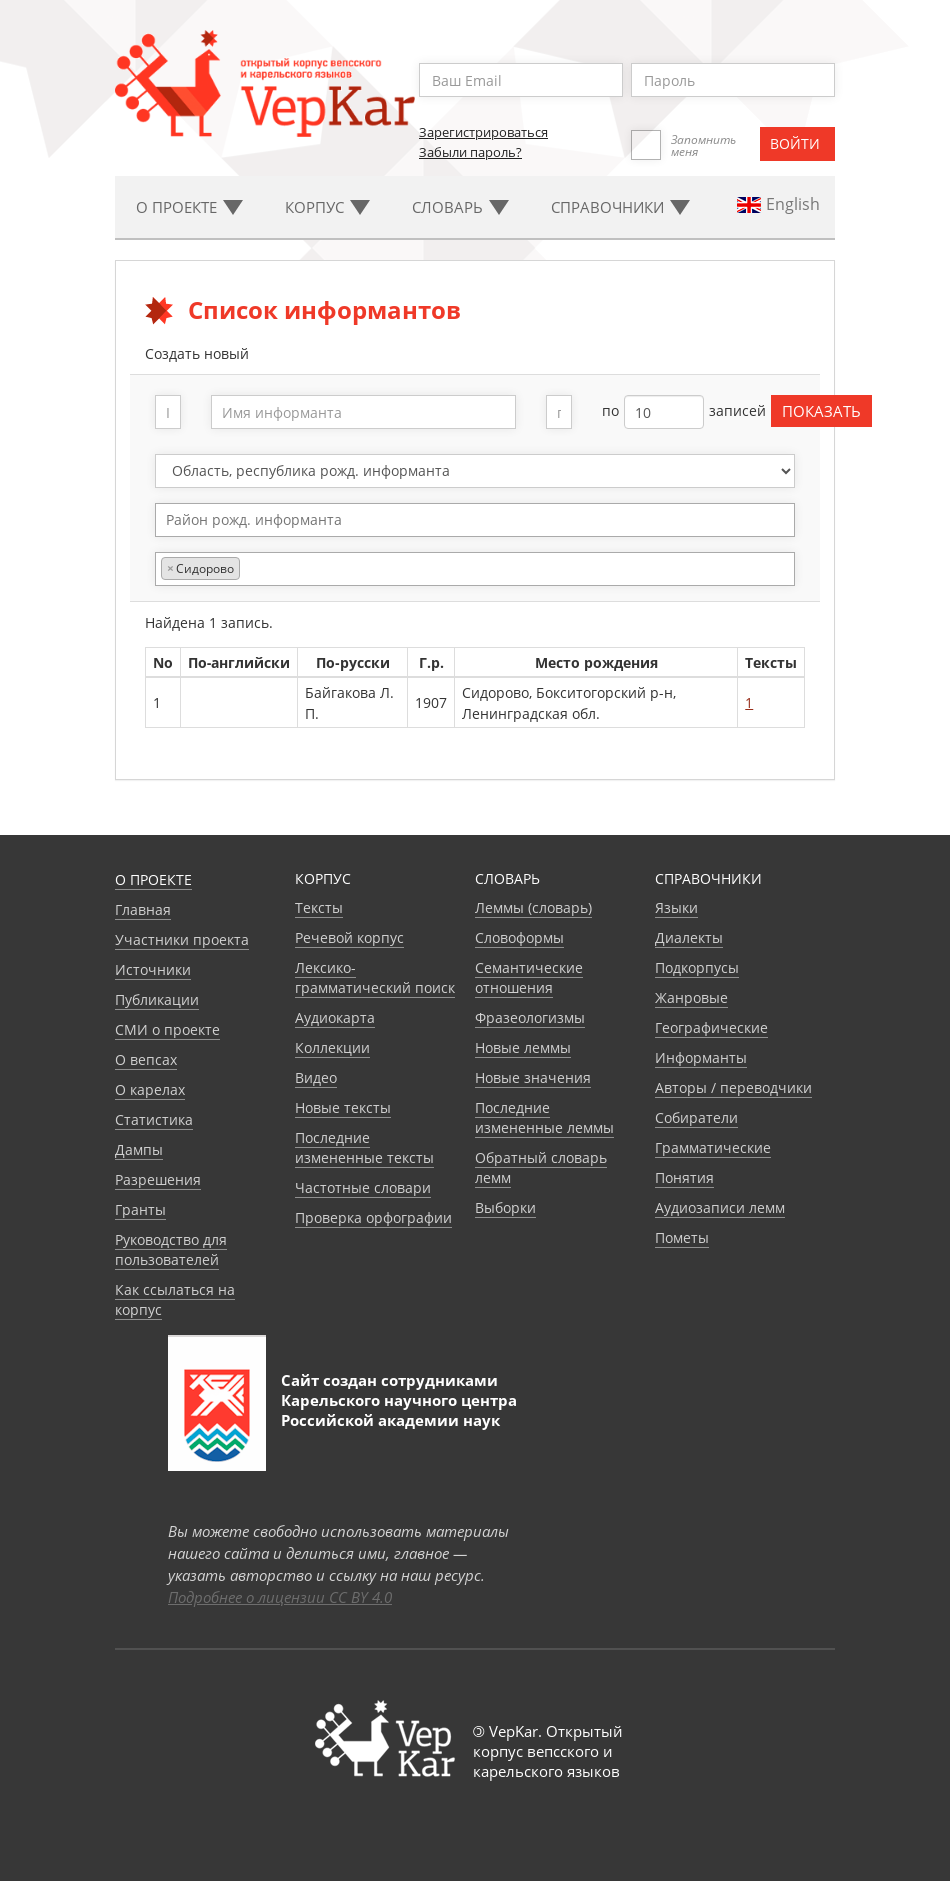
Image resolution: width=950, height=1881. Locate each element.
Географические (711, 1027)
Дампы (139, 1149)
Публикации (157, 999)
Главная (143, 909)
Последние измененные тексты (364, 1147)
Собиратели (696, 1117)
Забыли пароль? (470, 152)
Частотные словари (363, 1187)
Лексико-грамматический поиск (375, 977)
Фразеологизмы (530, 1017)
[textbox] (485, 519)
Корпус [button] (327, 207)
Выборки (505, 1207)
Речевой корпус (349, 937)
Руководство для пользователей (171, 1249)
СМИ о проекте (167, 1029)
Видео (316, 1077)
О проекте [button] (189, 207)
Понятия (684, 1177)
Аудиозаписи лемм (720, 1207)
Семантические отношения (529, 977)
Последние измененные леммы (544, 1117)
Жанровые (691, 997)
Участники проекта (182, 939)
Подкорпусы (697, 967)
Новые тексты (343, 1107)
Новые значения (533, 1077)
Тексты (319, 907)
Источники (153, 969)
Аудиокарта (335, 1017)
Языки (676, 907)
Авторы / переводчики (733, 1087)
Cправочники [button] (620, 207)
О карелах (150, 1089)
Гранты (140, 1209)
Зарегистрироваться (483, 132)
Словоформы (519, 937)
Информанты (701, 1057)
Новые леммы (523, 1047)
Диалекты (689, 937)
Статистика (154, 1119)
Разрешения (158, 1179)
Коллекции (332, 1047)
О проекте (153, 879)
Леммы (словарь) (533, 907)
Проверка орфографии (373, 1217)
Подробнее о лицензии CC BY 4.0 (280, 1597)
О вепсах (146, 1059)
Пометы (682, 1237)
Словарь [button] (460, 207)
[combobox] (475, 520)
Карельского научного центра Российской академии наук (399, 1410)
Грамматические (713, 1147)
